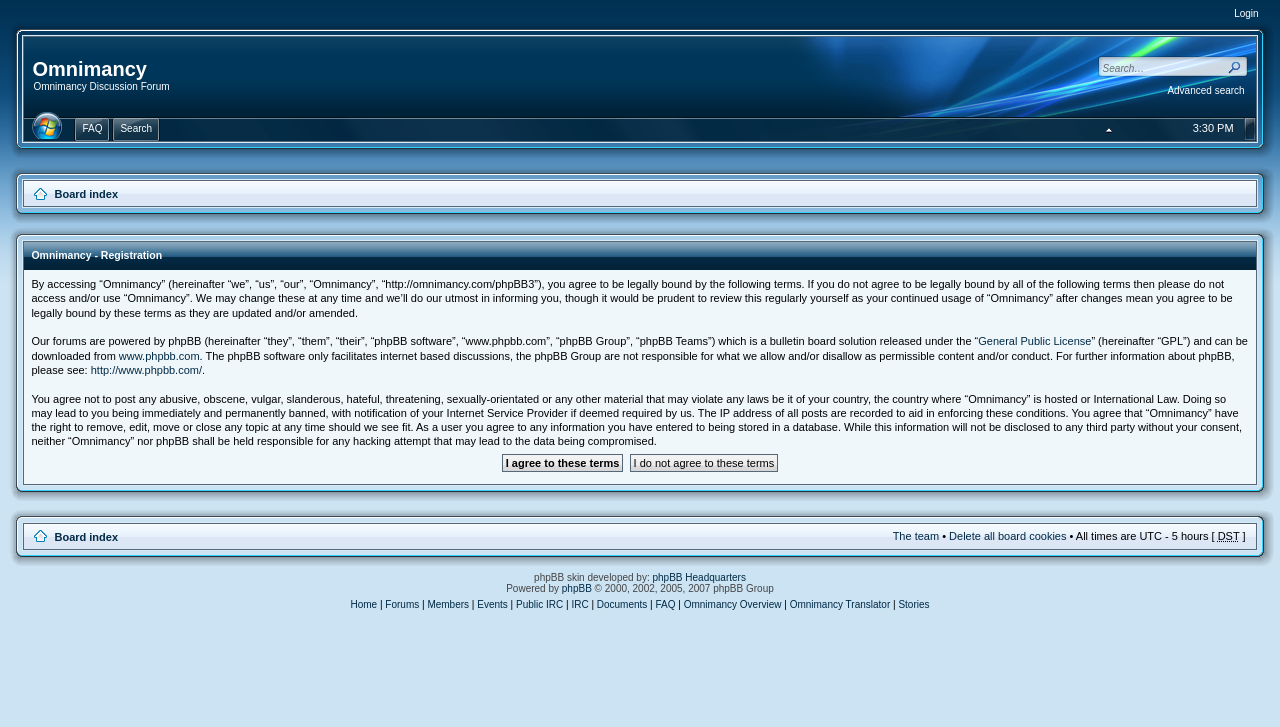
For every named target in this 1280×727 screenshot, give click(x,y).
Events (492, 604)
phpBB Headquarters (699, 577)
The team (916, 536)
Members (448, 604)
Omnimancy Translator (840, 604)
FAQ (666, 604)
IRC (579, 604)
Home (363, 604)
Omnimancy (89, 69)
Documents (622, 604)
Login (1246, 13)
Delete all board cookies (1007, 536)
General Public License (1034, 341)
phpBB (577, 588)
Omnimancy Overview (733, 604)
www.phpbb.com (159, 356)
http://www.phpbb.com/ (146, 370)
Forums (402, 604)
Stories (913, 604)
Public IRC (539, 604)
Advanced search (1205, 90)
